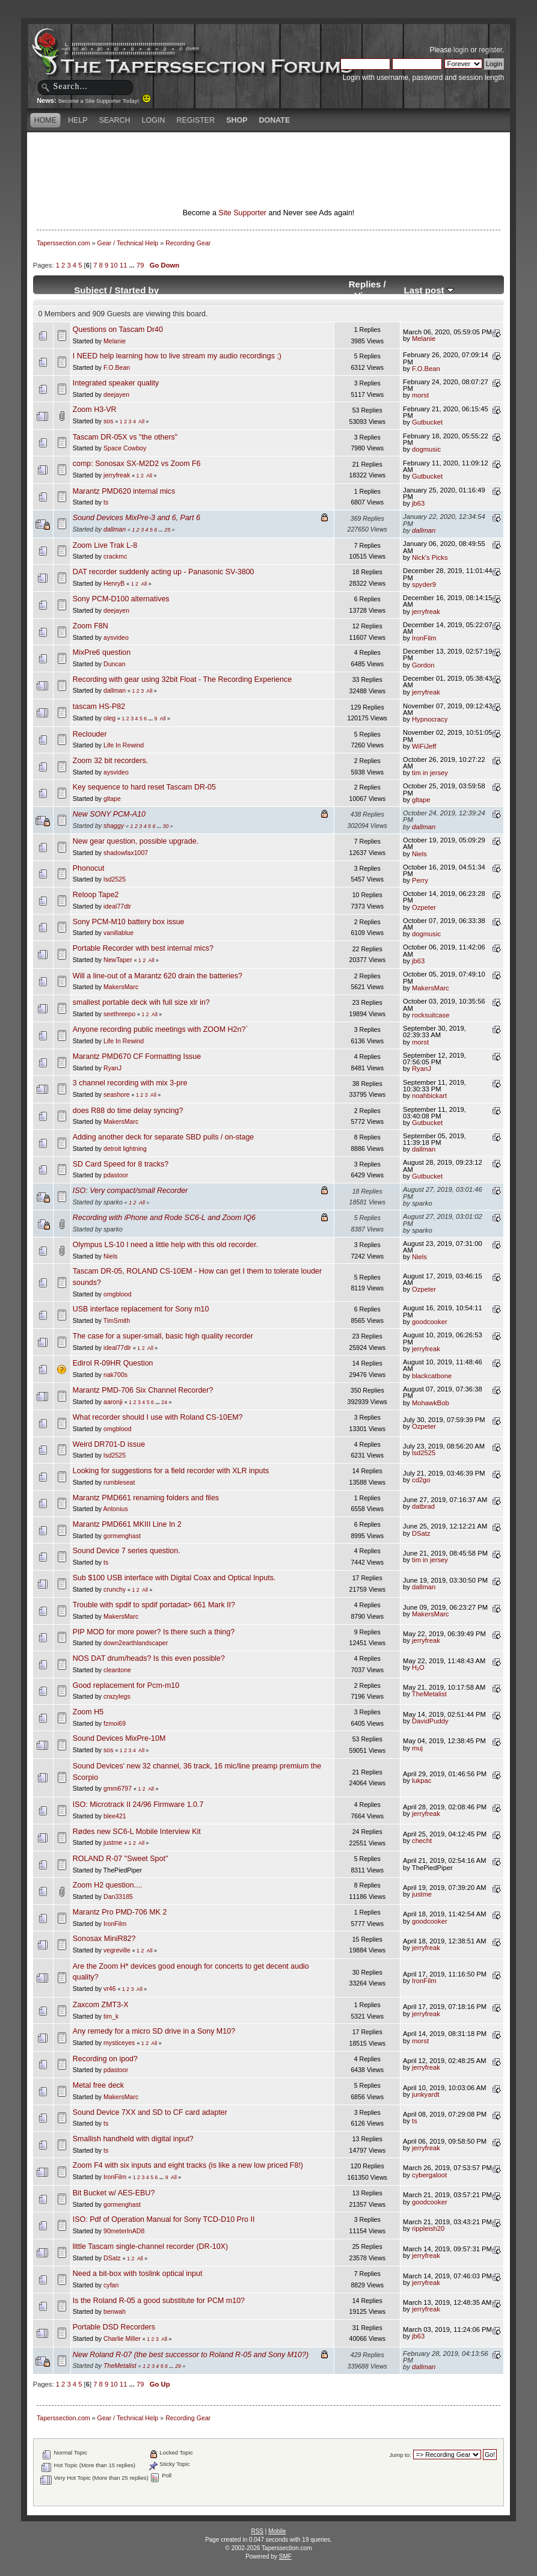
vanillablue (118, 932)
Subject (90, 290)
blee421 (114, 1816)
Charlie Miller (122, 2338)
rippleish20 (428, 2228)
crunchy (114, 1589)
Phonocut (89, 868)
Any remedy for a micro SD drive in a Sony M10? (154, 2031)
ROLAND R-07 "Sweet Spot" (120, 1858)
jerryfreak (116, 475)
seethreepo (119, 1013)
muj (417, 1748)
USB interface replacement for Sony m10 (141, 1309)
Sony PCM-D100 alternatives (121, 599)
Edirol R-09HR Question (113, 1363)
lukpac (421, 1780)
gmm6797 (117, 1788)
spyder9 (424, 584)
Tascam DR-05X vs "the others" (125, 437)
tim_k (110, 2016)
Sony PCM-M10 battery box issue (129, 922)
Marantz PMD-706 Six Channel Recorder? (143, 1390)
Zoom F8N (90, 626)
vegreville (116, 1950)
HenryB (113, 583)
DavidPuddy (430, 1721)
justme (112, 1842)
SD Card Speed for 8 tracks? (120, 1164)
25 (168, 530)
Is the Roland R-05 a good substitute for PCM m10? (159, 2300)
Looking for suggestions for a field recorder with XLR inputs (171, 1471)
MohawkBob (430, 1402)
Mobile (277, 2531)
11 (123, 265)
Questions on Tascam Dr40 (118, 329)
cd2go (421, 1479)
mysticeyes (119, 2042)
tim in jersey (430, 772)
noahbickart (429, 1095)
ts (105, 502)
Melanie (114, 341)
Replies (365, 284)
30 (166, 826)
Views (367, 295)
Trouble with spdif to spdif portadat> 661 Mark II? (154, 1605)
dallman (114, 529)
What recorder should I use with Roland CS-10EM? (158, 1417)
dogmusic (426, 449)
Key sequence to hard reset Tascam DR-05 (144, 787)
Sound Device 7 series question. (126, 1551)
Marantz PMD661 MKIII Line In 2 (127, 1524)
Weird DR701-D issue (109, 1444)
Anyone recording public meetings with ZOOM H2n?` (160, 1029)
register (490, 50)
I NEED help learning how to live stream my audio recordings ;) (177, 356)
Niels (419, 853)
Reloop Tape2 (96, 895)
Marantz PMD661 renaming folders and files (146, 1498)
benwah (114, 2311)
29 (178, 2366)
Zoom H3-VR (95, 409)
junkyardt (426, 2094)
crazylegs (116, 1696)
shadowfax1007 (125, 852)
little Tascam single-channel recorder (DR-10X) (150, 2246)
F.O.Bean (116, 367)
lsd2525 (114, 879)
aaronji (113, 1401)
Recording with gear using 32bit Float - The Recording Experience (182, 679)
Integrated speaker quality (116, 383)
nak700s (115, 1374)
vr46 (109, 1988)
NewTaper (117, 959)
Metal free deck (98, 2085)
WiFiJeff (424, 746)
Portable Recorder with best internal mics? (143, 948)
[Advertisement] (269, 153)
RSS (257, 2531)
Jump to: (400, 2455)
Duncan (114, 663)
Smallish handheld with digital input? (133, 2139)
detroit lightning (125, 1148)
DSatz (421, 1533)
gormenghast (122, 1535)
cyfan (110, 2285)
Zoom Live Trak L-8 (105, 545)
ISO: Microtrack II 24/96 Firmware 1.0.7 (138, 1804)
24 (164, 1402)
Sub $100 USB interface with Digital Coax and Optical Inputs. (174, 1578)
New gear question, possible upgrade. (135, 841)
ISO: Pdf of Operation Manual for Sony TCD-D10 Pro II (164, 2219)
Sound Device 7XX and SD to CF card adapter (150, 2112)
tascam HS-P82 (99, 706)
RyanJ (112, 1068)
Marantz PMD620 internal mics (124, 491)
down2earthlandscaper (135, 1642)
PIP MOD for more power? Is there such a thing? (154, 1632)
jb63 (418, 503)
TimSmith (116, 1320)
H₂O (418, 1667)
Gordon (423, 665)
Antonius (115, 1508)
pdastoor (115, 1175)
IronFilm (424, 638)
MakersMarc (120, 986)
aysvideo (116, 637)
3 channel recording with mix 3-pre (130, 1083)
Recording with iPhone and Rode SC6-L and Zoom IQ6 (164, 1217)
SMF (285, 2556)
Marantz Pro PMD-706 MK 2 (120, 1912)
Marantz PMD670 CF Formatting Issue (137, 1056)
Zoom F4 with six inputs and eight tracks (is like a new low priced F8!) (188, 2165)
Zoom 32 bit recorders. (110, 760)
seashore (116, 1094)
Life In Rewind (123, 745)
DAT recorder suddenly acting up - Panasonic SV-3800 (163, 572)
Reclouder (90, 734)
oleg (109, 718)
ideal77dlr (117, 906)
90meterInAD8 (123, 2230)
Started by (136, 290)
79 (140, 265)
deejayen (116, 394)
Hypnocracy (429, 719)
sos (108, 421)
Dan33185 (118, 1896)
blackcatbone (432, 1375)
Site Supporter (242, 213)
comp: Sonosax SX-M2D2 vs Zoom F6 (137, 463)
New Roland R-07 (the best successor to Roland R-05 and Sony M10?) (190, 2355)
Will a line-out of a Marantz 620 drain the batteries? (157, 976)
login (460, 50)
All (141, 422)
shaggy (113, 825)
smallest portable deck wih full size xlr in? (141, 1002)
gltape (112, 798)
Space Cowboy (124, 448)
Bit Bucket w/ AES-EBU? (114, 2193)
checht (422, 1840)
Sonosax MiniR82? (104, 1938)
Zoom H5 (88, 1712)
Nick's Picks (430, 557)
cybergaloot (429, 2175)
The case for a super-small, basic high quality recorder (163, 1336)
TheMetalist (429, 1693)
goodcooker (429, 1321)
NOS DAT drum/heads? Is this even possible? (149, 1658)
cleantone (117, 1669)
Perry (420, 880)
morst (420, 395)
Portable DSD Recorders (114, 2327)
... (133, 265)
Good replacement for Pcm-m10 (126, 1685)
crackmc (115, 556)
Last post (429, 290)
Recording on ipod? (105, 2059)
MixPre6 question (101, 652)
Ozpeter (424, 907)
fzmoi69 (114, 1723)
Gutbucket (427, 422)
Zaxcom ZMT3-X (101, 2005)
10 (113, 265)
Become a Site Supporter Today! (105, 101)
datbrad (423, 1506)
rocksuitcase (430, 1015)
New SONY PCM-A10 (109, 814)
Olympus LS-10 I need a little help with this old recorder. (165, 1244)
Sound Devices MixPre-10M (119, 1738)
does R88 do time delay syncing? (128, 1110)
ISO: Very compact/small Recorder (130, 1190)
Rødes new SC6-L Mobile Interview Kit (137, 1831)
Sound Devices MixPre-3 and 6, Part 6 (136, 518)
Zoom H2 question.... (108, 1885)
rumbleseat (119, 1482)
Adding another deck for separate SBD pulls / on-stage (163, 1137)
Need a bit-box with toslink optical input (138, 2273)
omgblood (117, 1294)
